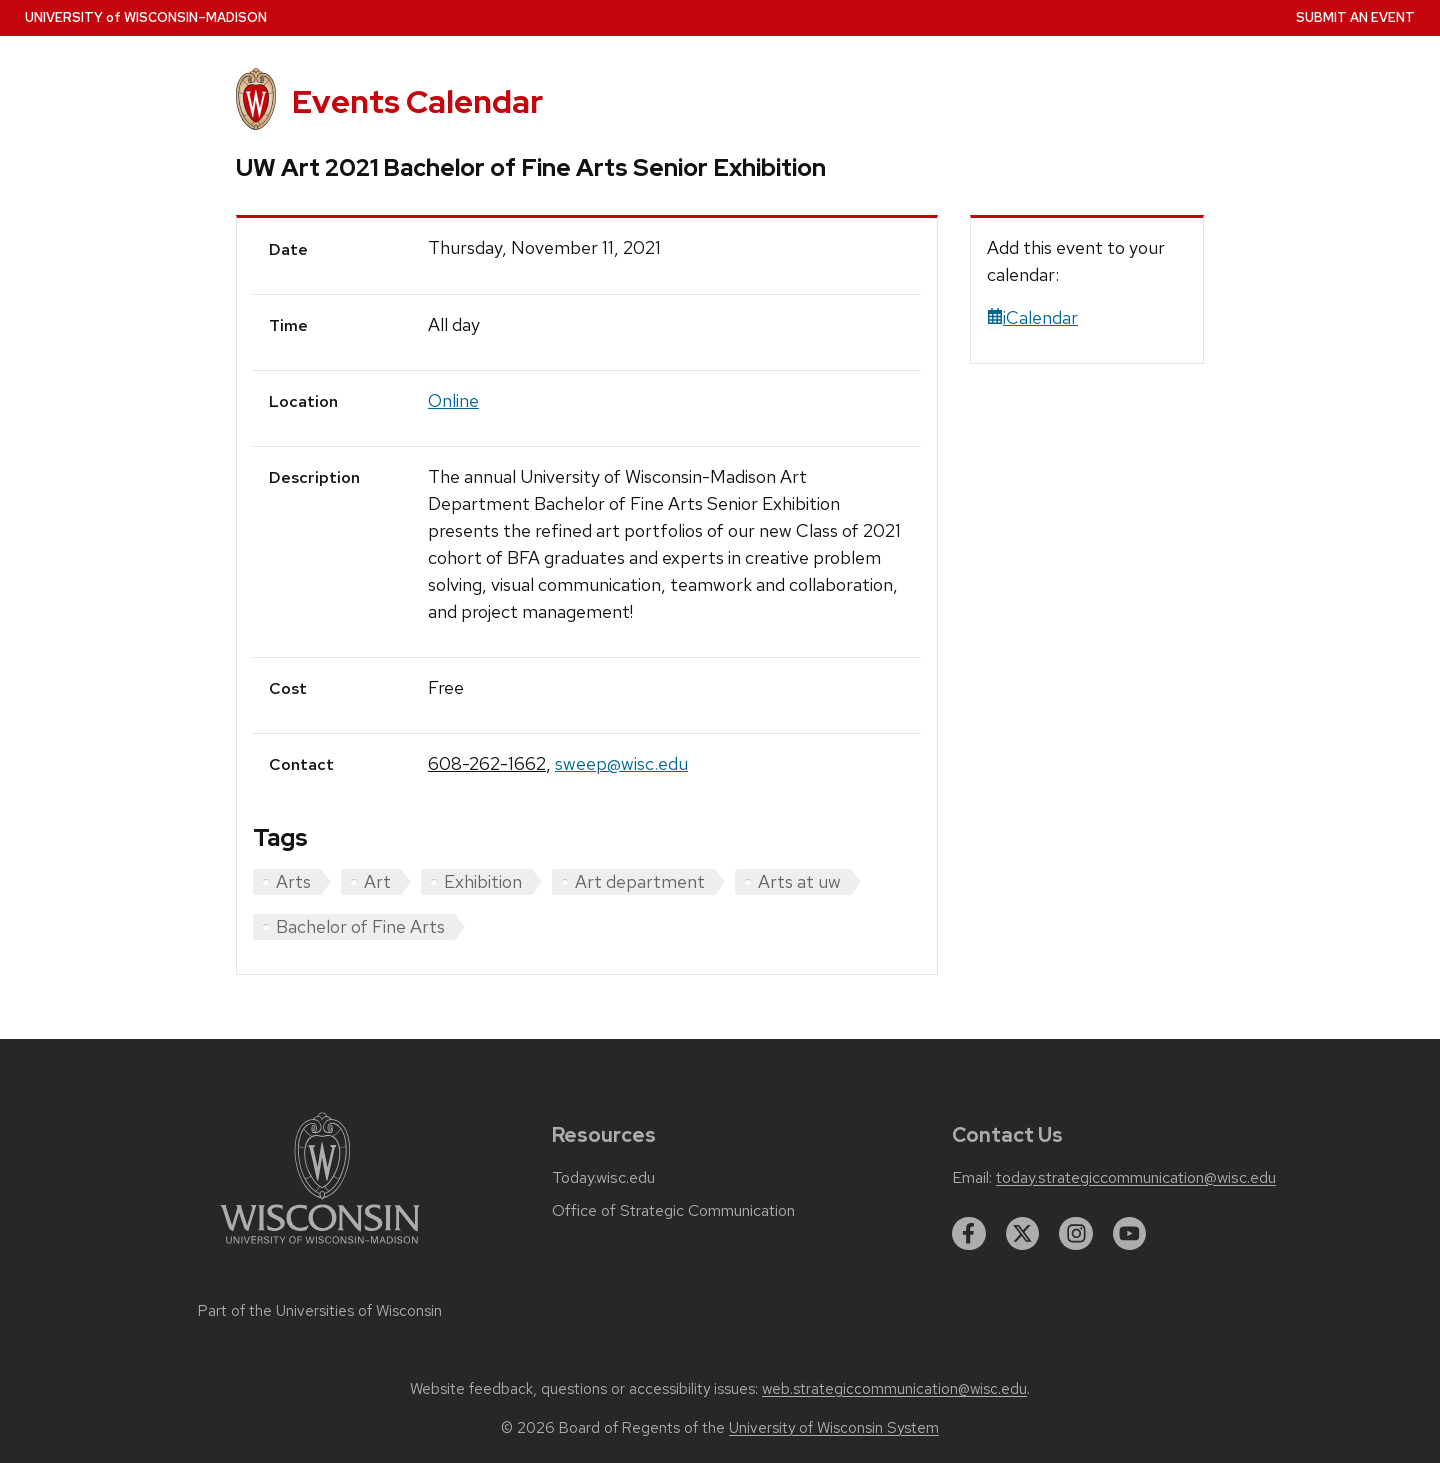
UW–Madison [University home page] (146, 17)
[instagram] (1076, 1234)
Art (377, 881)
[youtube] (1130, 1234)
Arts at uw (799, 881)
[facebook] (969, 1234)
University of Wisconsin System (834, 1428)
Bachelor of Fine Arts (360, 926)
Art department (640, 881)
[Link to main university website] (320, 1247)
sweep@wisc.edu (621, 763)
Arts (293, 881)
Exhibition (483, 881)
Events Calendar (417, 101)
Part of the (320, 1311)
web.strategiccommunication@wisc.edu (894, 1389)
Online (453, 400)
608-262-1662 (487, 763)
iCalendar (1032, 317)
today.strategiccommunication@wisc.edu (1136, 1178)
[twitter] (1023, 1234)
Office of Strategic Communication (673, 1211)
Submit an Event (1355, 17)
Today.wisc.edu (603, 1178)
